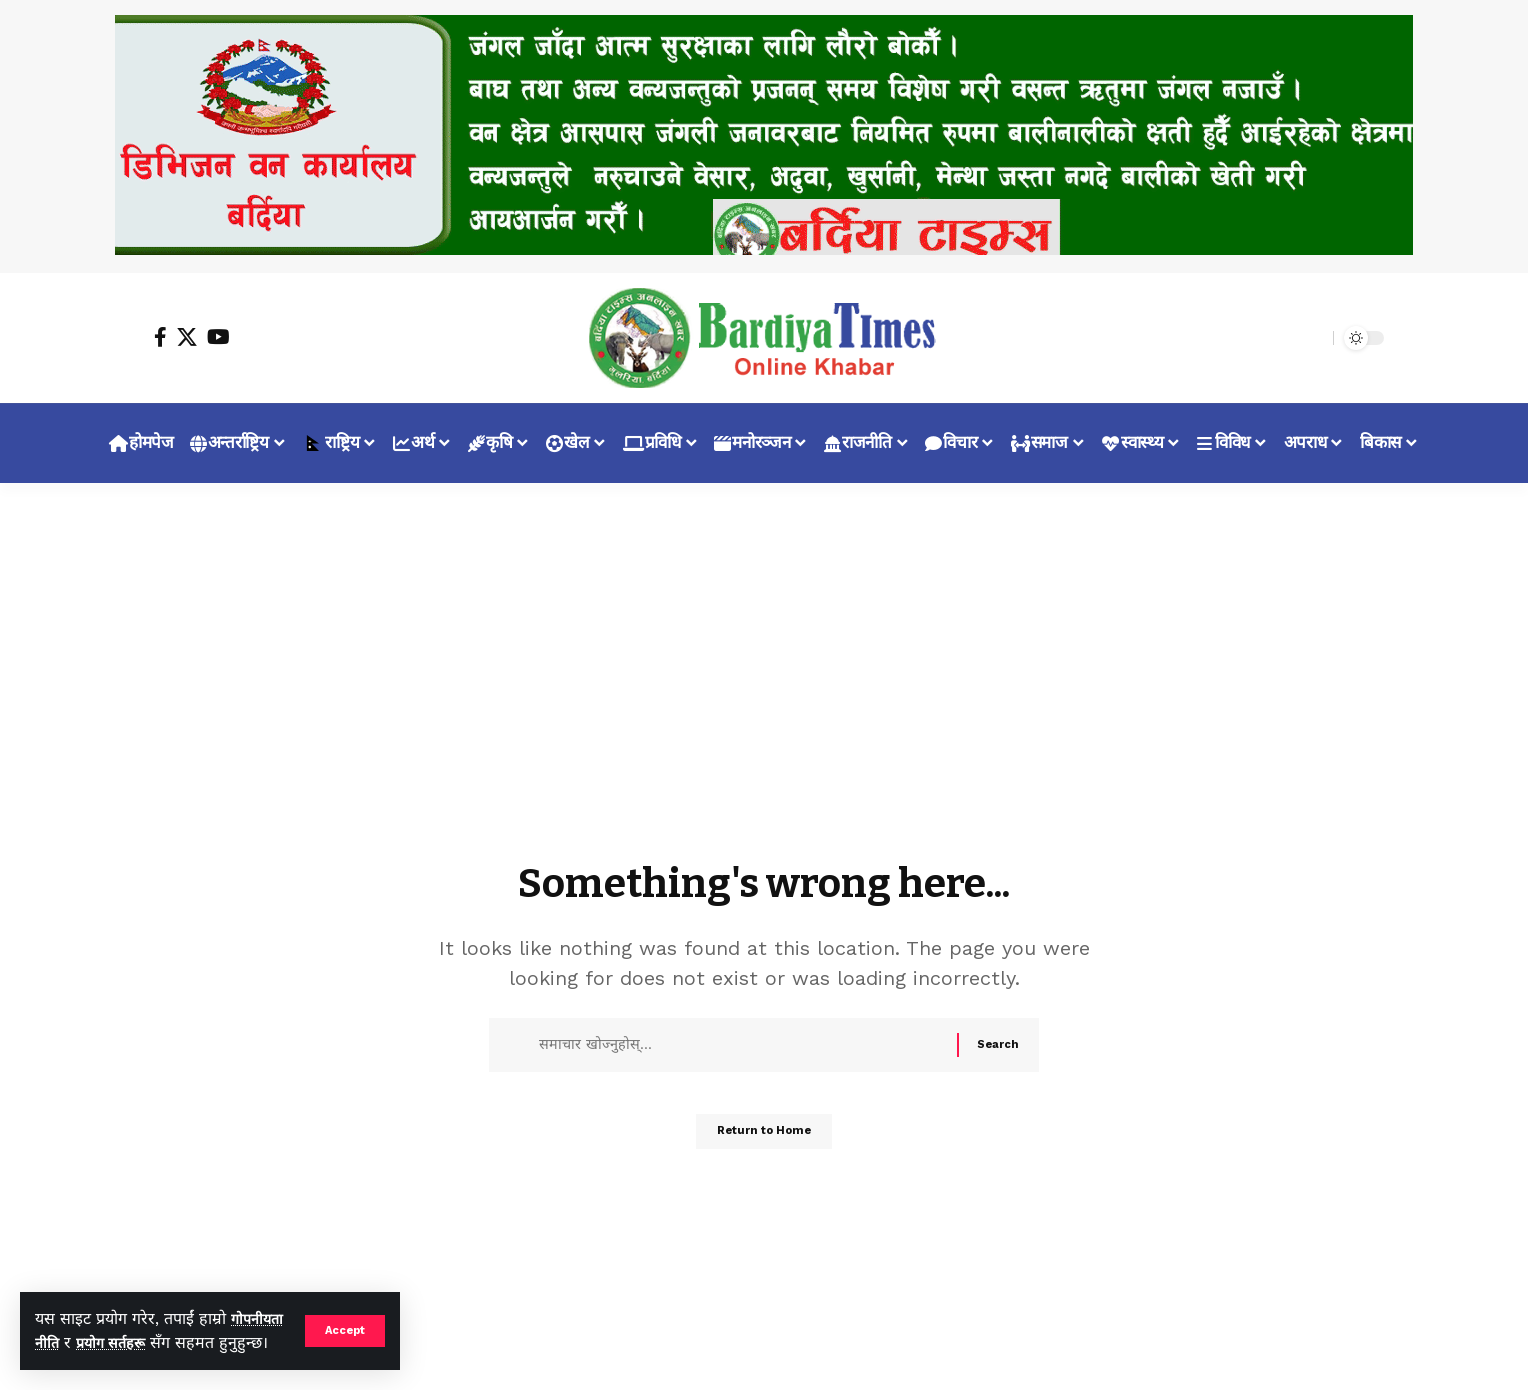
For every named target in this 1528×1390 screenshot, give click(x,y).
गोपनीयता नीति (79, 1318)
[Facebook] (160, 337)
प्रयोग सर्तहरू (178, 1318)
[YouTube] (218, 337)
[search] (1313, 338)
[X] (187, 337)
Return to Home (764, 1139)
